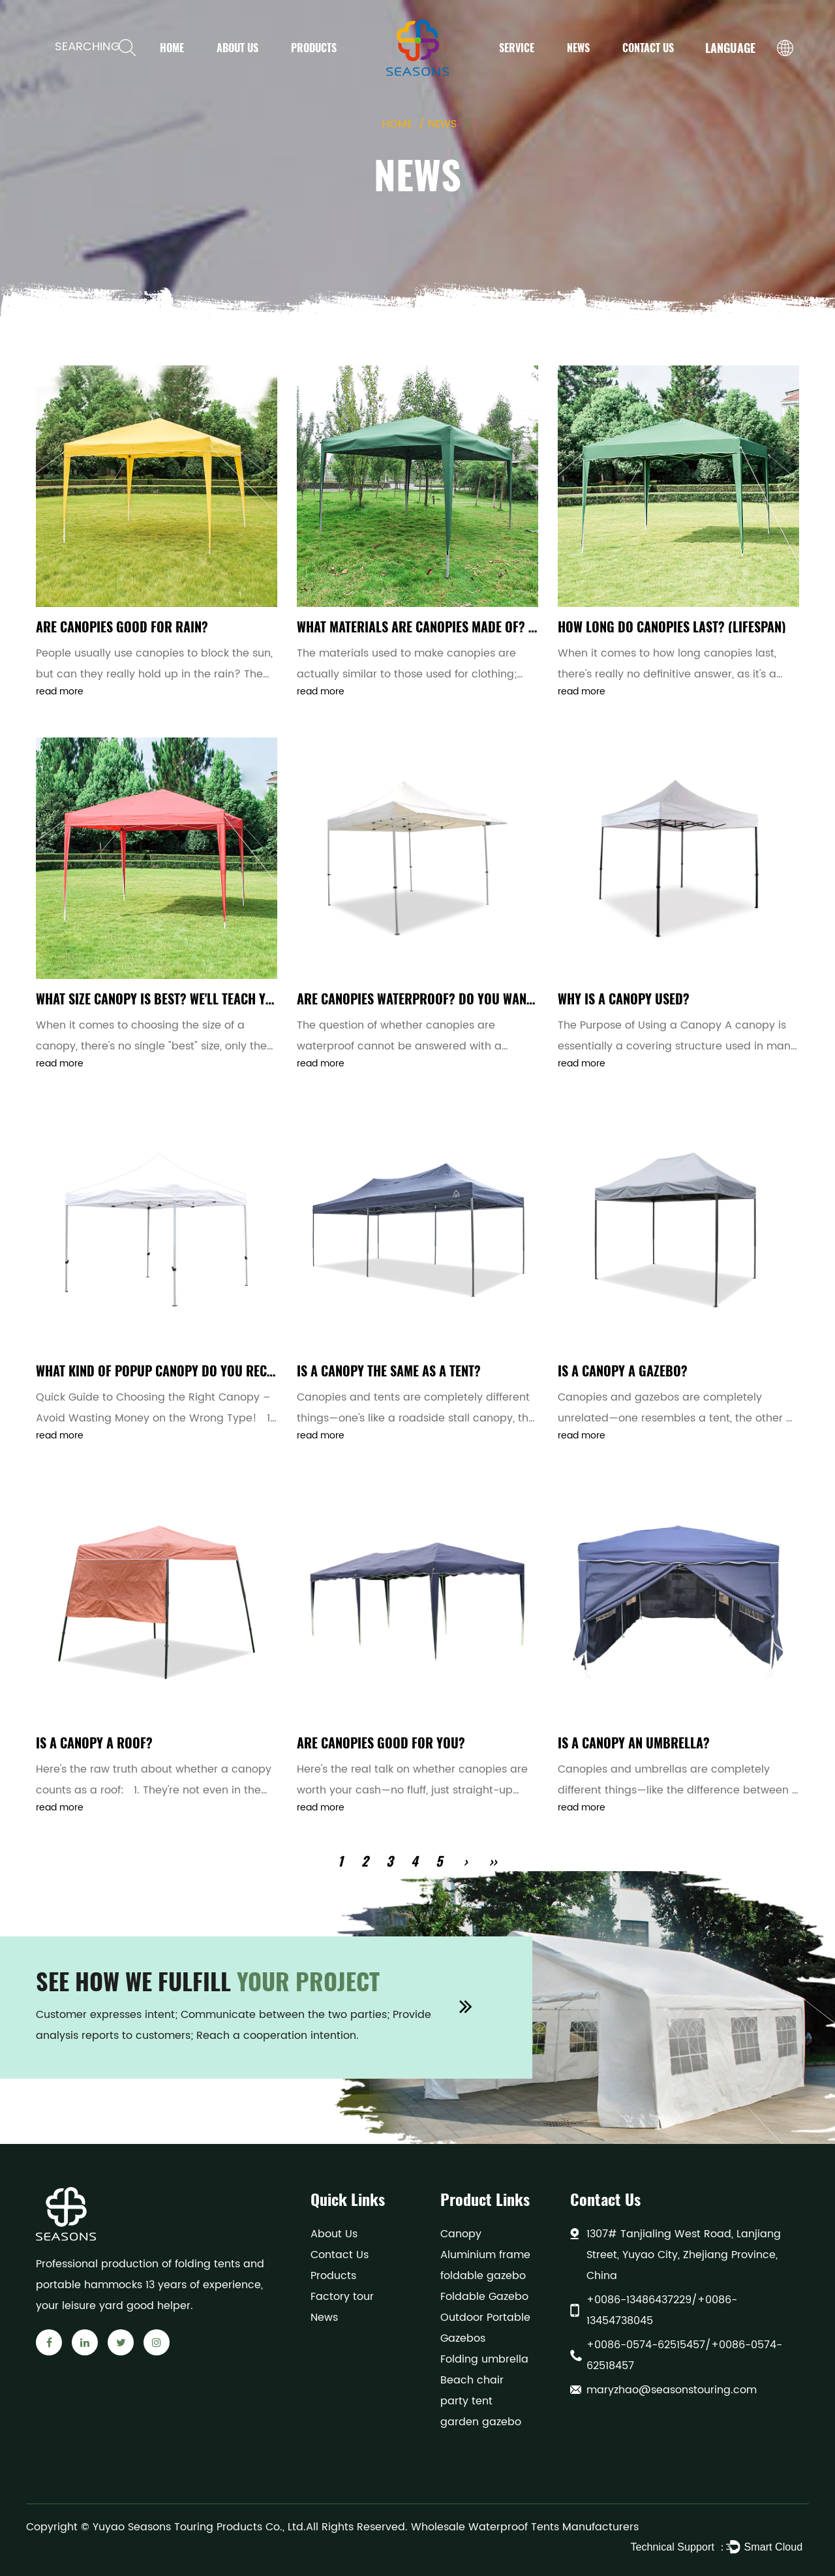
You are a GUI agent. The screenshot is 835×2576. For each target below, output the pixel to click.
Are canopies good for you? (381, 1742)
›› (493, 1860)
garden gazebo (480, 2421)
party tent (466, 2401)
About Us (237, 47)
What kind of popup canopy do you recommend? (178, 1370)
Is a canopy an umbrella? (634, 1742)
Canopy (460, 2234)
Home (172, 47)
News (578, 47)
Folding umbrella (484, 2359)
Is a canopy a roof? (94, 1742)
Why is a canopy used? (624, 998)
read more (60, 691)
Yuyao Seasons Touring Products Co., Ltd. (199, 2527)
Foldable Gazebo (484, 2296)
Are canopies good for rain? (122, 626)
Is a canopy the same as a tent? (389, 1370)
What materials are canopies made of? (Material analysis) (470, 626)
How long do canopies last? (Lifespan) (672, 626)
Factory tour (342, 2296)
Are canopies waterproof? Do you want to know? (443, 998)
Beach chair (472, 2380)
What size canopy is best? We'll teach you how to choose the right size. (248, 998)
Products (314, 47)
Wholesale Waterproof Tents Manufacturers (525, 2527)
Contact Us (648, 47)
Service (516, 47)
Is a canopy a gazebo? (623, 1370)
